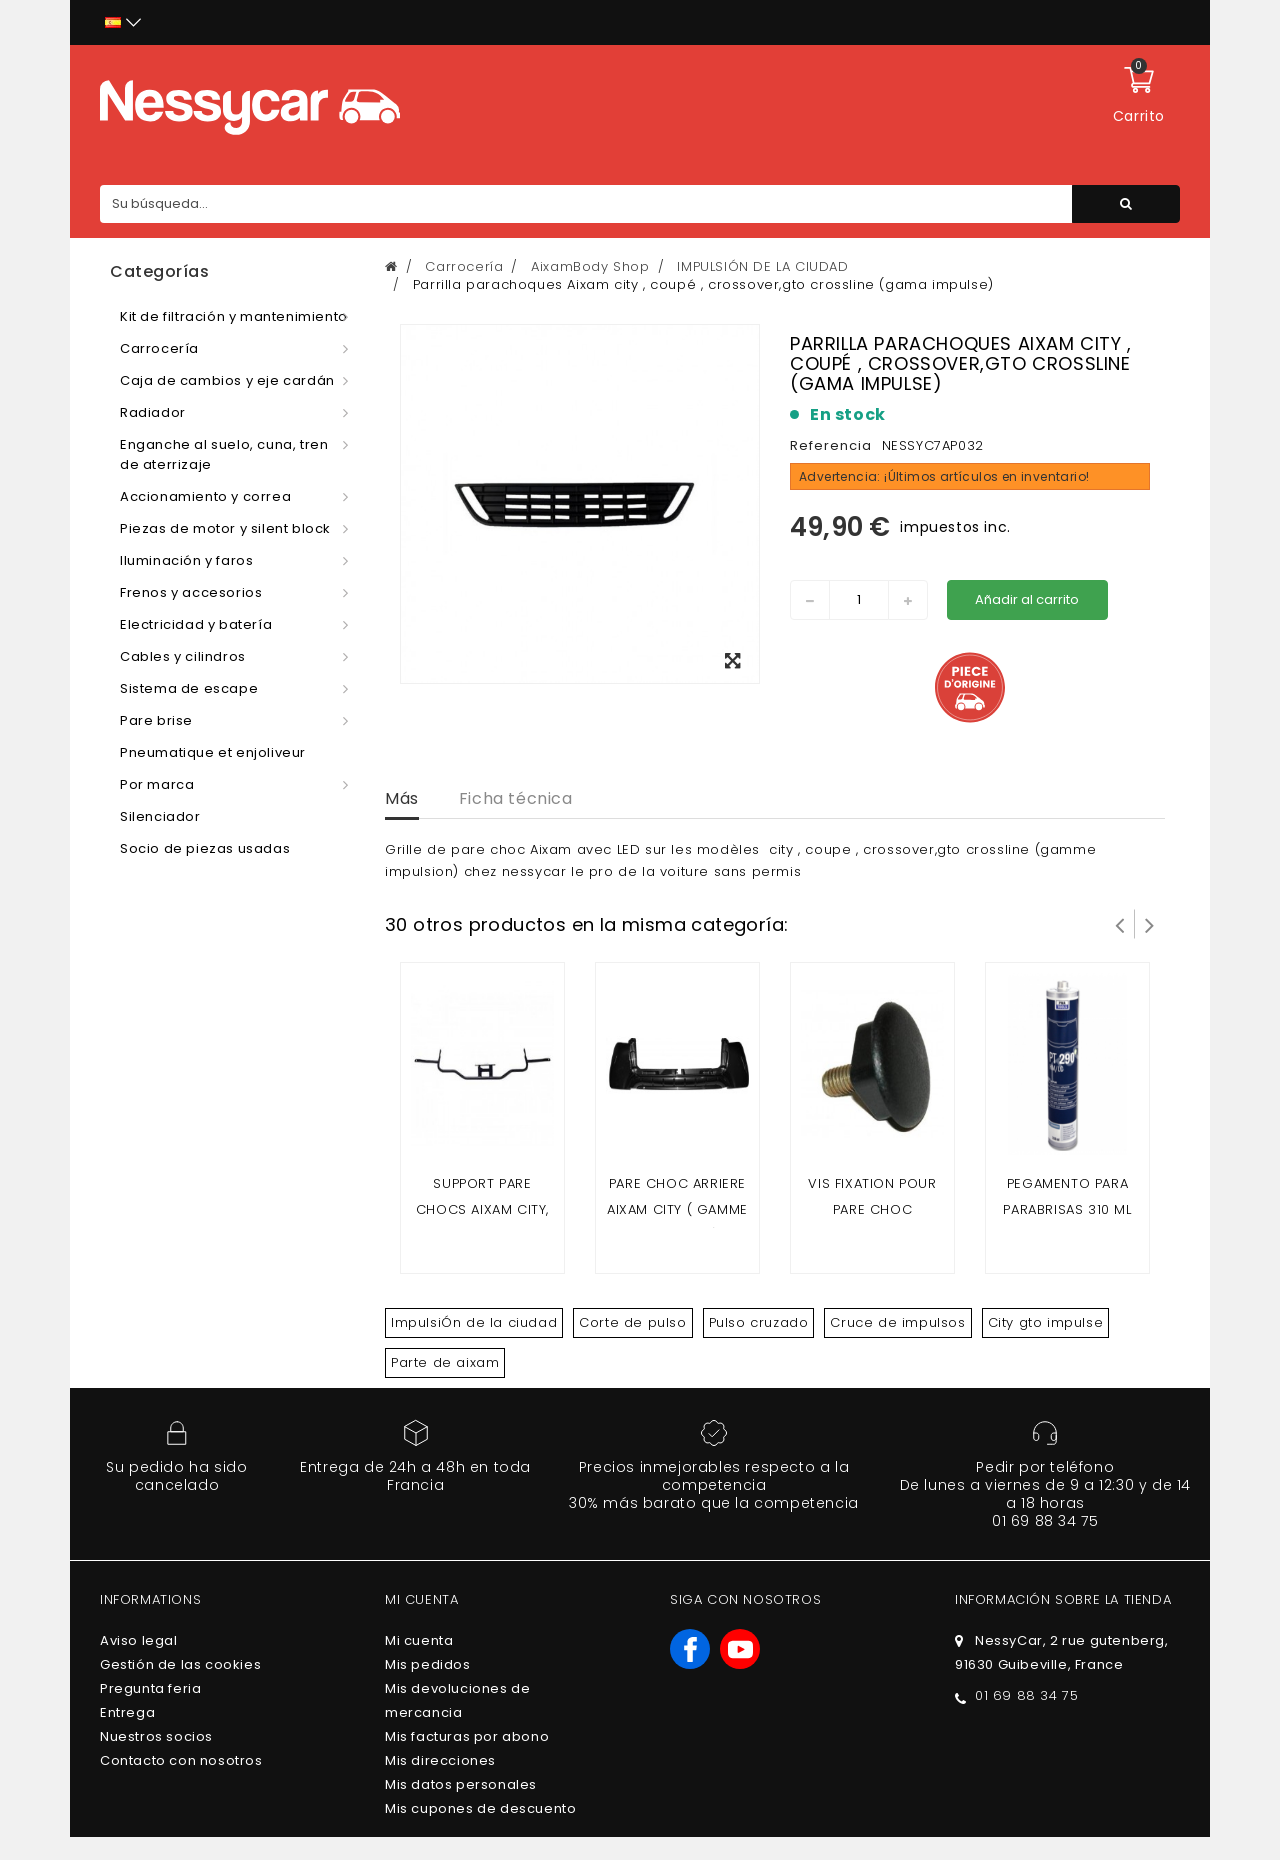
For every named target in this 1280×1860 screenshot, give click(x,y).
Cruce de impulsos (897, 1322)
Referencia (831, 445)
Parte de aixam (445, 1362)
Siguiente (1150, 924)
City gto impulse (1046, 1322)
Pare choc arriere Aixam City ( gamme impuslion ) (677, 1209)
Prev (1120, 924)
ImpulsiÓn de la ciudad (474, 1322)
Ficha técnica (516, 798)
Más (402, 798)
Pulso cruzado (759, 1322)
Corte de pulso (632, 1322)
